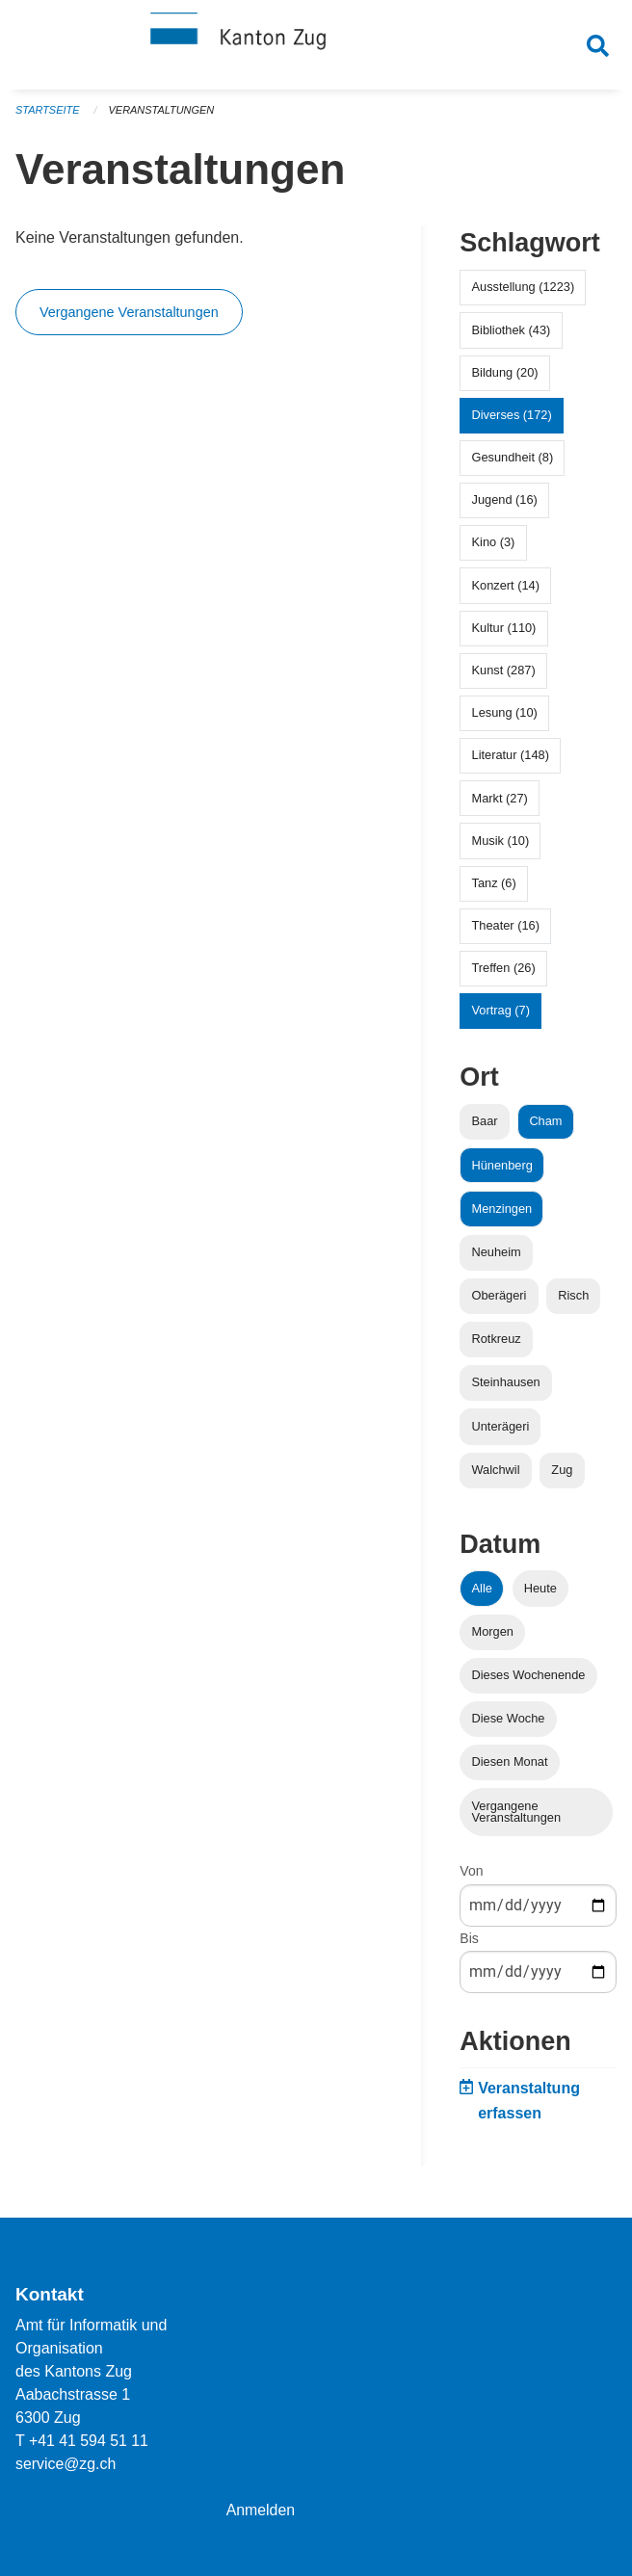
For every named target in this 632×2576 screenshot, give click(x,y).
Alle (482, 1593)
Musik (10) (501, 845)
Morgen (493, 1636)
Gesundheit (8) (513, 463)
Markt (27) (500, 803)
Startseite (47, 115)
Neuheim (496, 1256)
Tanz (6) (494, 888)
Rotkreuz (496, 1344)
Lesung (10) (505, 718)
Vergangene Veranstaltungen (129, 318)
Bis (469, 1943)
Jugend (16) (505, 505)
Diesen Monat (510, 1767)
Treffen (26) (504, 973)
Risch (573, 1301)
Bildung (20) (505, 377)
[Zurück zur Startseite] (316, 46)
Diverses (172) (512, 419)
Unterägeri (501, 1431)
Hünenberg (502, 1170)
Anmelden (261, 2510)
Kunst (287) (504, 676)
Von (471, 1876)
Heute (540, 1593)
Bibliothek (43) (511, 335)
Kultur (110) (504, 632)
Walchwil (496, 1474)
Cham (545, 1126)
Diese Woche (508, 1724)
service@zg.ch (66, 2464)
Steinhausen (506, 1387)
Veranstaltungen (162, 115)
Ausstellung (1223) (523, 292)
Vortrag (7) (501, 1016)
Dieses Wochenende (529, 1680)
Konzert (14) (506, 590)
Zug (561, 1474)
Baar (485, 1126)
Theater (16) (506, 931)
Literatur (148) (510, 760)
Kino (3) (493, 547)
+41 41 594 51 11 (89, 2440)
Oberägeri (499, 1301)
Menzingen (502, 1213)
